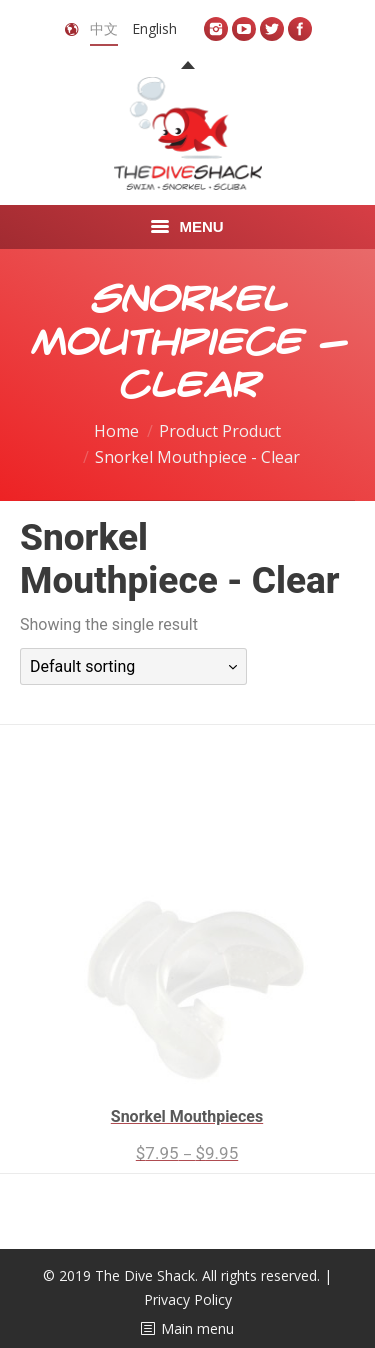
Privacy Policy (188, 1299)
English (154, 28)
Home (116, 431)
